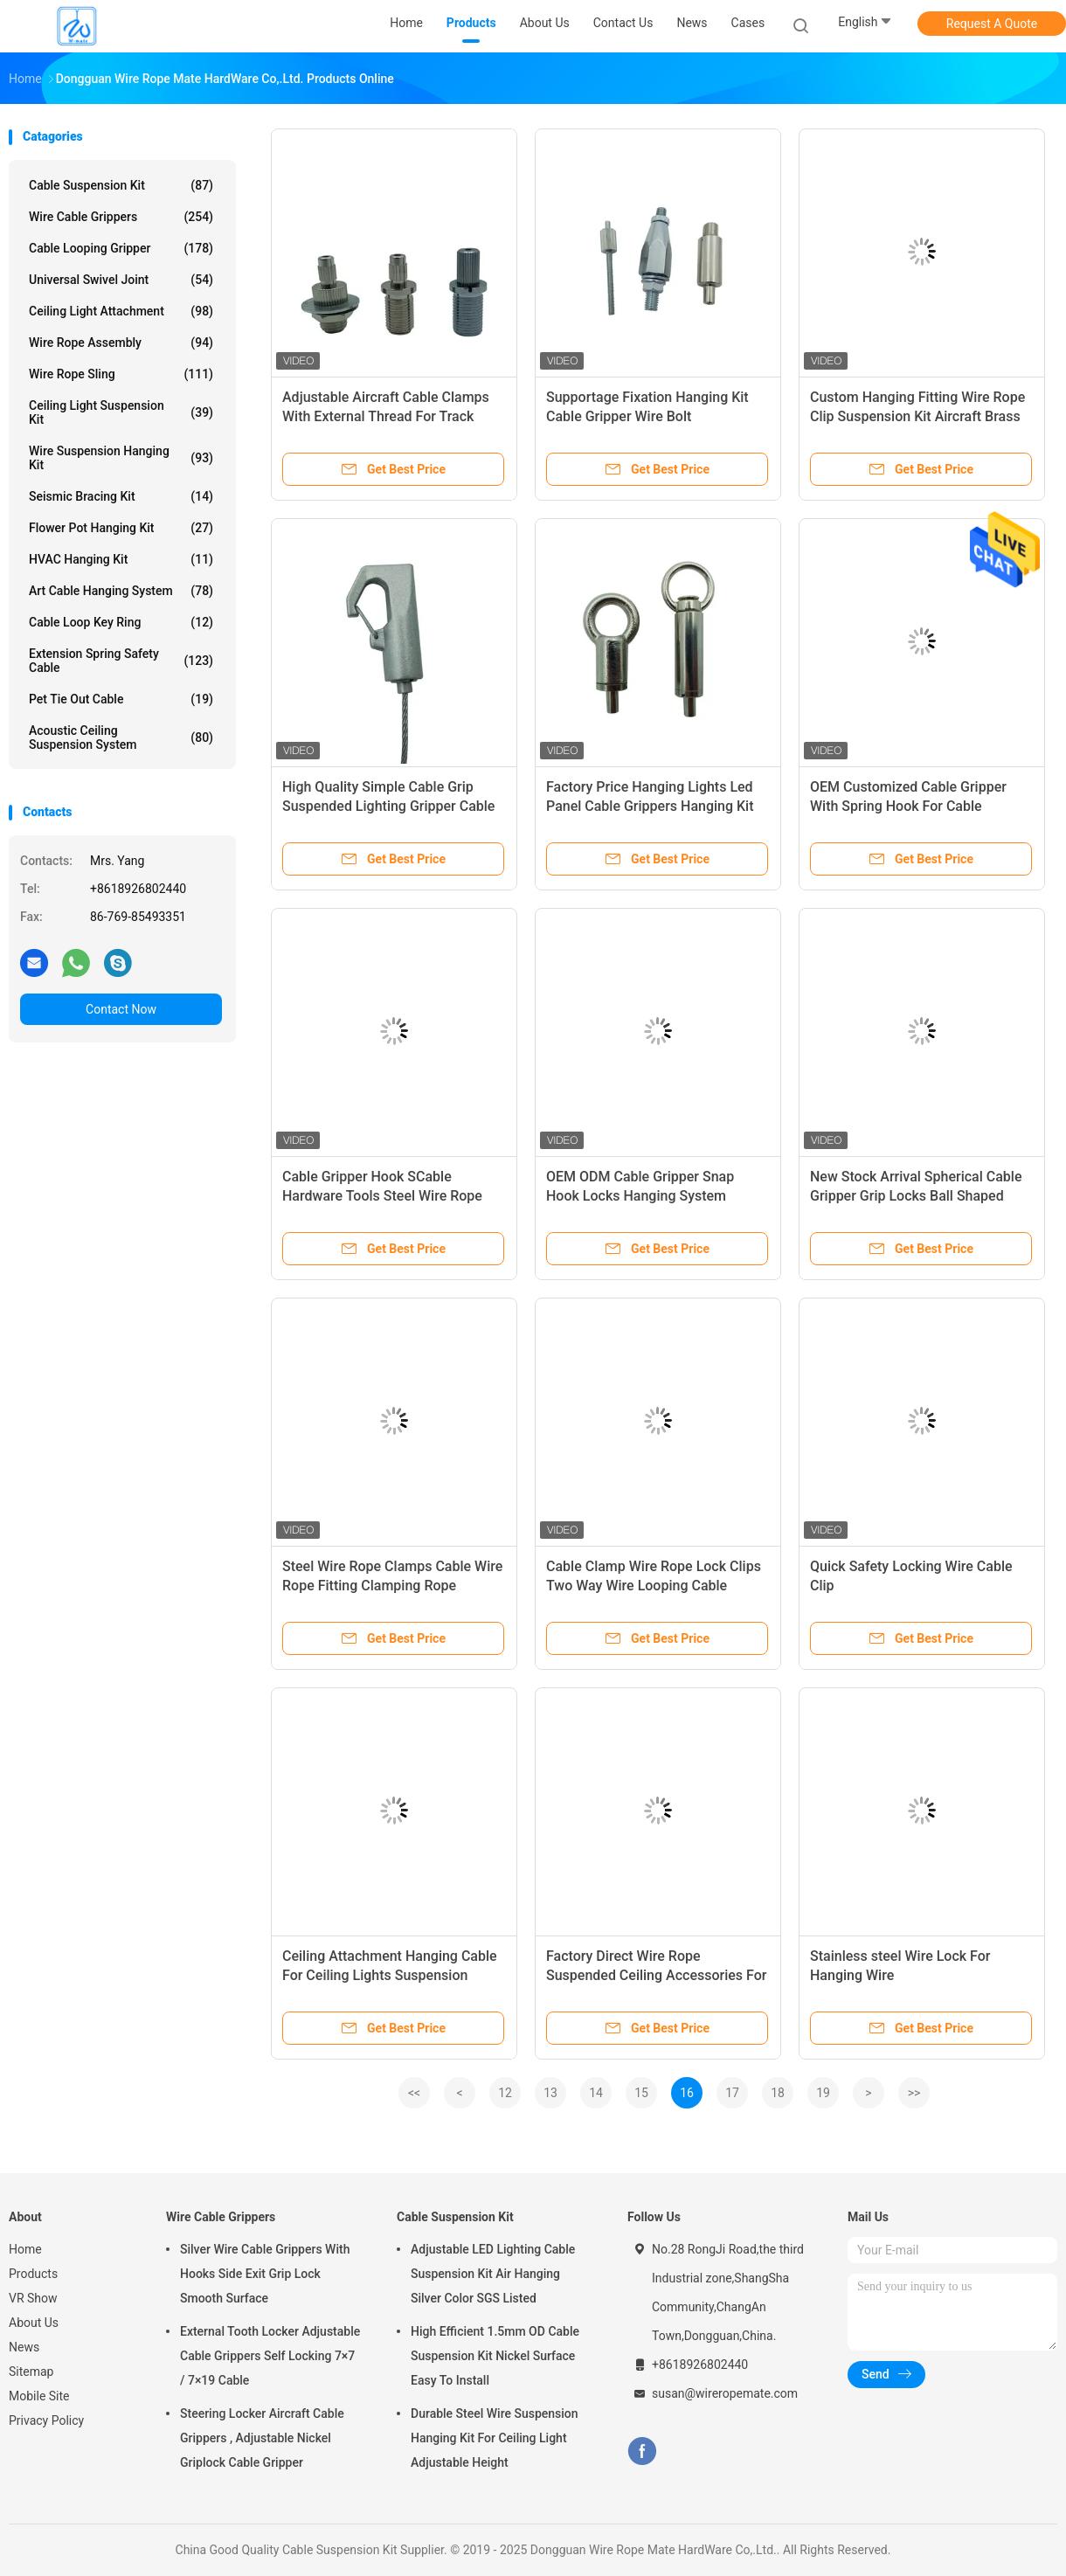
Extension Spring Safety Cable (121, 661)
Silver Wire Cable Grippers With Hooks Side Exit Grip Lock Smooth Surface (265, 2273)
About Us (34, 2323)
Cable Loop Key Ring (121, 622)
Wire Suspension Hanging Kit (121, 458)
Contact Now (121, 1009)
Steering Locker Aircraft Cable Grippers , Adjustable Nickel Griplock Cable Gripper (262, 2437)
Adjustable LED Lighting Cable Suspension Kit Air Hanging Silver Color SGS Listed (493, 2273)
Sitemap (31, 2372)
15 (641, 2093)
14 (596, 2093)
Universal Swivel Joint (121, 279)
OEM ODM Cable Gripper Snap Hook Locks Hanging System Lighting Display (640, 1195)
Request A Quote (991, 24)
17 (732, 2093)
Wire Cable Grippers (121, 216)
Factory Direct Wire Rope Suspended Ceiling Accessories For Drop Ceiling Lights (656, 1975)
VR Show (33, 2298)
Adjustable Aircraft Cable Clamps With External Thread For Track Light (385, 416)
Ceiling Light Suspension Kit (121, 412)
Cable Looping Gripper (121, 248)
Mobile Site (39, 2396)
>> (914, 2093)
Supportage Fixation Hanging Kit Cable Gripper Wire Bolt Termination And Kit (647, 416)
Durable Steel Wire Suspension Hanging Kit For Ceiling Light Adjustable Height (494, 2437)
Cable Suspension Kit (121, 185)
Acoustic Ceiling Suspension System (121, 737)
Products (33, 2274)
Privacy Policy (46, 2420)
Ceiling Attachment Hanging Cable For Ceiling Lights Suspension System (389, 1975)
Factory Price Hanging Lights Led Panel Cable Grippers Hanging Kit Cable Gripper (650, 806)
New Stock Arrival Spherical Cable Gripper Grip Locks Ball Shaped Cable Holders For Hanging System (919, 1195)
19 (823, 2093)
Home (25, 2249)
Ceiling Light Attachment (121, 311)
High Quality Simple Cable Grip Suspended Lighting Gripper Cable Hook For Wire (388, 806)
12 (505, 2093)
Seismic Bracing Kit (121, 496)
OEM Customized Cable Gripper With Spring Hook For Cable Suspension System (908, 806)
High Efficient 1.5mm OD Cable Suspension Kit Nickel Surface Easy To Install (495, 2355)
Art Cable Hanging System (121, 590)
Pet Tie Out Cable (121, 699)
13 (550, 2093)
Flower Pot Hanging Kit (121, 528)
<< (414, 2093)
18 (778, 2093)
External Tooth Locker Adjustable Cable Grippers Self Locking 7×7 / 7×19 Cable (270, 2355)
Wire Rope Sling (121, 374)
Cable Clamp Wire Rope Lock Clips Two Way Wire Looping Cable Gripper (653, 1585)
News (24, 2347)
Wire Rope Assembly (121, 342)
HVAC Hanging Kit (121, 559)
